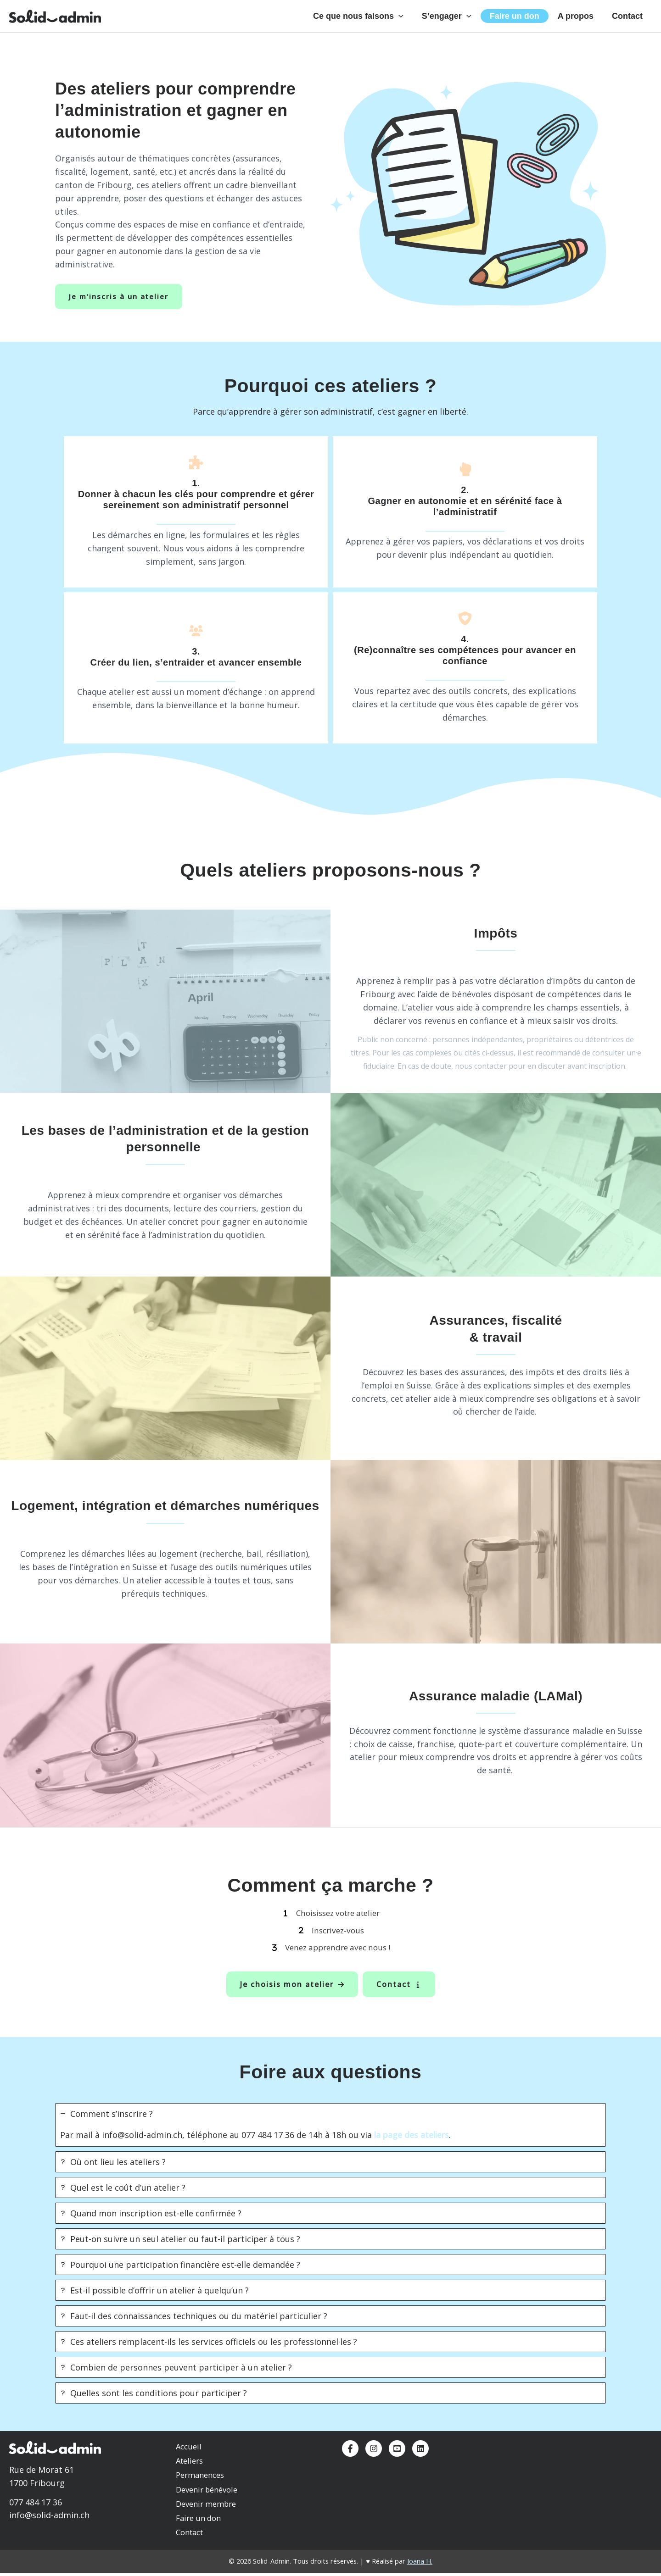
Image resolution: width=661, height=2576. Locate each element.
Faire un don (520, 20)
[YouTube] (397, 2460)
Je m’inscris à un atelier (120, 306)
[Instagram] (373, 2460)
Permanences (200, 2484)
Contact (628, 20)
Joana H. (419, 2564)
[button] (409, 21)
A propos (578, 20)
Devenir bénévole (207, 2497)
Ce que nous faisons (368, 21)
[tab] (330, 2136)
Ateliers (189, 2471)
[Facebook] (350, 2460)
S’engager (455, 21)
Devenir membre (206, 2510)
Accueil (189, 2458)
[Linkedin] (420, 2460)
